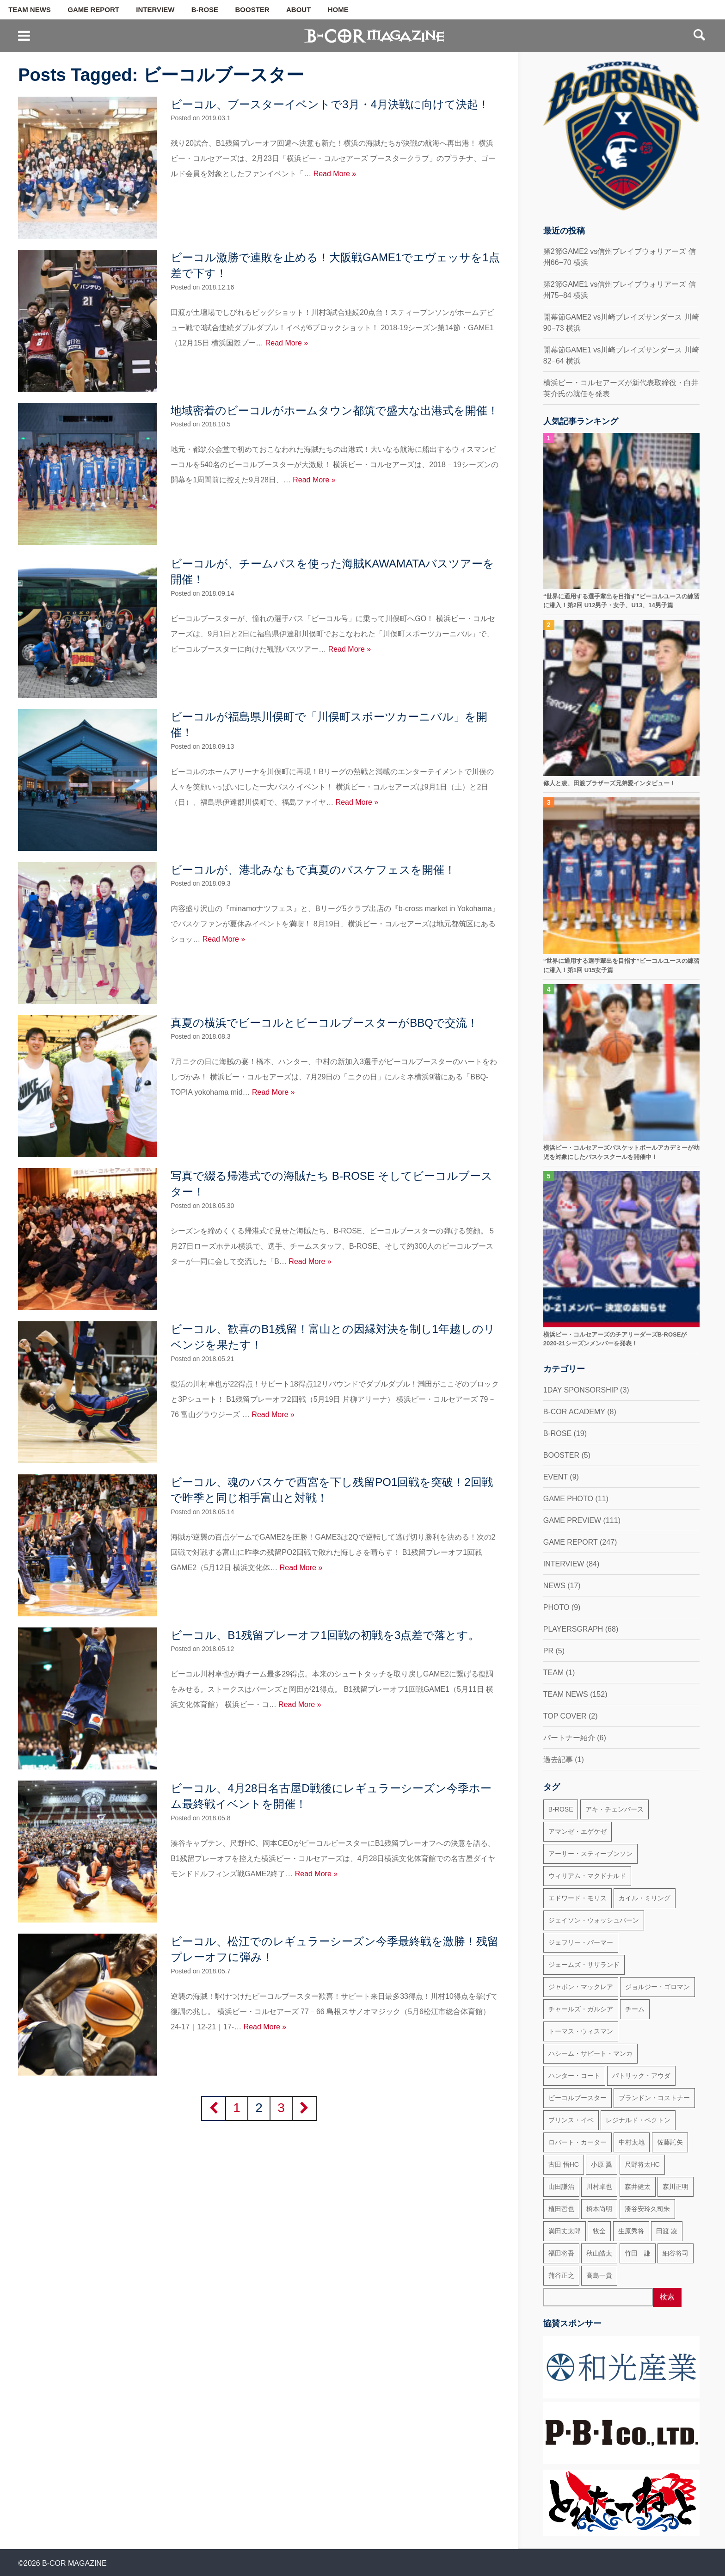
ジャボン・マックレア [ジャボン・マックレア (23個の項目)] (580, 1987)
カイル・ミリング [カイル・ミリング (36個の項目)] (644, 1898)
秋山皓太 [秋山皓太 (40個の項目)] (599, 2253)
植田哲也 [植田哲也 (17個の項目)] (561, 2208)
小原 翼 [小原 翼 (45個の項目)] (601, 2164)
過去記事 (558, 1759)
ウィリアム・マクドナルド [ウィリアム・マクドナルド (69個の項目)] (587, 1876)
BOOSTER (252, 9)
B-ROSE (204, 9)
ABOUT (298, 9)
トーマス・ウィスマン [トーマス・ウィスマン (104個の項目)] (580, 2031)
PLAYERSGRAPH (573, 1629)
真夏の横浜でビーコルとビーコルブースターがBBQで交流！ (324, 1023)
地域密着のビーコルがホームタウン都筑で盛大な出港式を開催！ (334, 410)
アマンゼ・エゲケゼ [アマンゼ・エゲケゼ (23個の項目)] (577, 1831)
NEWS (554, 1586)
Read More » (334, 174)
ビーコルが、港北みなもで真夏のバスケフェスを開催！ (313, 869)
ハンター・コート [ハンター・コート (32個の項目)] (574, 2075)
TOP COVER (565, 1716)
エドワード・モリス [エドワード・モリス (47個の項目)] (577, 1898)
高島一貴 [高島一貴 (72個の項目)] (599, 2275)
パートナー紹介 (569, 1738)
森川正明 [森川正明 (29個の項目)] (675, 2186)
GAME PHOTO (568, 1499)
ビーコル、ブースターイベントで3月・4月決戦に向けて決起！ (330, 104)
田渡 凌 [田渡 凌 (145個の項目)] (666, 2231)
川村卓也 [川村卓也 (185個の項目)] (599, 2186)
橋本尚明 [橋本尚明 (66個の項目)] (599, 2208)
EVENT (555, 1477)
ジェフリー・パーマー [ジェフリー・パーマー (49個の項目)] (580, 1942)
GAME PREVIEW (572, 1520)
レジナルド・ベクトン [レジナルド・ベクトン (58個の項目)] (638, 2120)
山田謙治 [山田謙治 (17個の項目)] (561, 2186)
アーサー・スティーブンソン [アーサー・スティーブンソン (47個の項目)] (590, 1853)
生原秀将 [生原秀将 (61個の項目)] (631, 2231)
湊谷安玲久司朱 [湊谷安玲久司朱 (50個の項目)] (647, 2208)
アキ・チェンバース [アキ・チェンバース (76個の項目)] (614, 1809)
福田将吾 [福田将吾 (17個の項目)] (561, 2253)
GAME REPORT (93, 9)
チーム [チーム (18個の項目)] (635, 2009)
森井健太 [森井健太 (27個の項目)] (638, 2186)
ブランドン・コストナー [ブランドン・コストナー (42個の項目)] (654, 2097)
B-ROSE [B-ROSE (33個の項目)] (560, 1809)
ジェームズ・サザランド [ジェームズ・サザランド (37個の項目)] (584, 1964)
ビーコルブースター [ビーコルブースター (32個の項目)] (577, 2097)
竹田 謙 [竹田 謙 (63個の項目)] (638, 2253)
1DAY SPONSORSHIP (580, 1390)
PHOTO (556, 1607)
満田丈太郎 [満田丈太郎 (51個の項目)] (564, 2231)
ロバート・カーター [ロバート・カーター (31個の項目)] (577, 2142)
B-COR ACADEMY (574, 1412)
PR (548, 1651)
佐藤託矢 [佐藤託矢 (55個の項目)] (670, 2142)
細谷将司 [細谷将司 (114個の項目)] (675, 2253)
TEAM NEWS (29, 9)
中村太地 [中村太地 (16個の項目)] (632, 2142)
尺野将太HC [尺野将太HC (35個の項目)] (642, 2164)
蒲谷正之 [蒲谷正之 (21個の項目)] (561, 2275)
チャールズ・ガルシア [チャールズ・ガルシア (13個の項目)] (580, 2009)
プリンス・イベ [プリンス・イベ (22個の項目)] (571, 2120)
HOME (338, 9)
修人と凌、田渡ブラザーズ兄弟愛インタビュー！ (609, 783)
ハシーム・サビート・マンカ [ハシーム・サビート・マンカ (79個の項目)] (590, 2053)
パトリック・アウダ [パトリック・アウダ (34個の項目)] (641, 2075)
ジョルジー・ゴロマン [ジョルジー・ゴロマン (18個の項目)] (657, 1987)
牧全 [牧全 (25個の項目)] (599, 2231)
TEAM (553, 1672)
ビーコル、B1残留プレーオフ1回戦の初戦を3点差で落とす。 (325, 1635)
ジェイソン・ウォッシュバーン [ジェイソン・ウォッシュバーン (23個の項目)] (593, 1920)
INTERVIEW (155, 9)
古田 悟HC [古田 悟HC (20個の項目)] (563, 2164)
